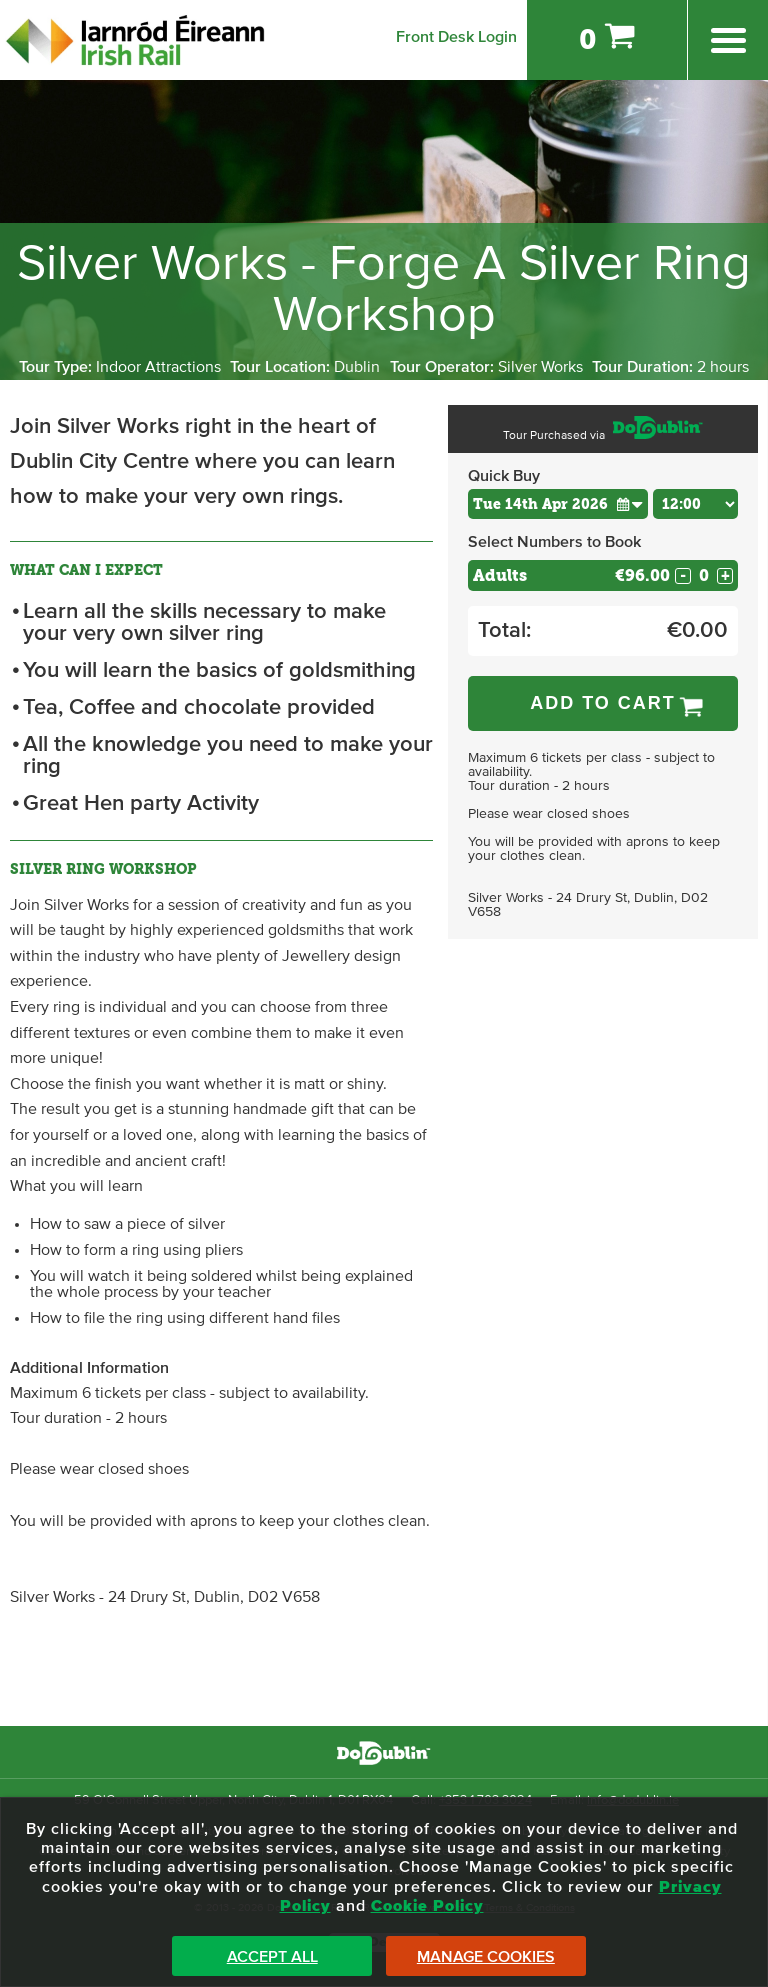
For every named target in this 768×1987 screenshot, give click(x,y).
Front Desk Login (456, 37)
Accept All (272, 1957)
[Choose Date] (558, 504)
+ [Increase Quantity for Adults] (725, 576)
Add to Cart (603, 703)
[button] (630, 503)
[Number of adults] (704, 575)
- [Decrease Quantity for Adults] (683, 576)
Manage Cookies (486, 1957)
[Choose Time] (695, 504)
